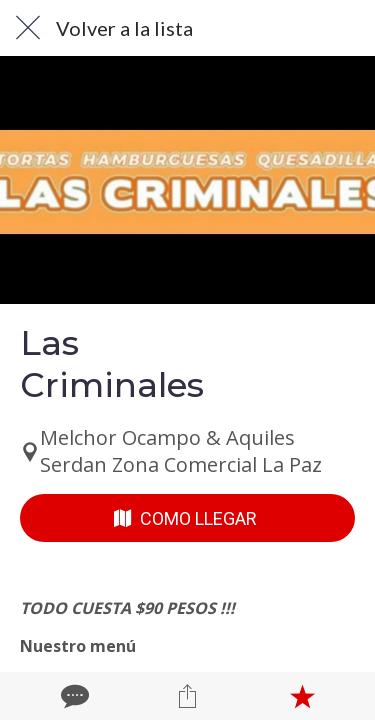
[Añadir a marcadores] (302, 696)
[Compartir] (187, 696)
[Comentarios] (73, 696)
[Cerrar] (28, 28)
